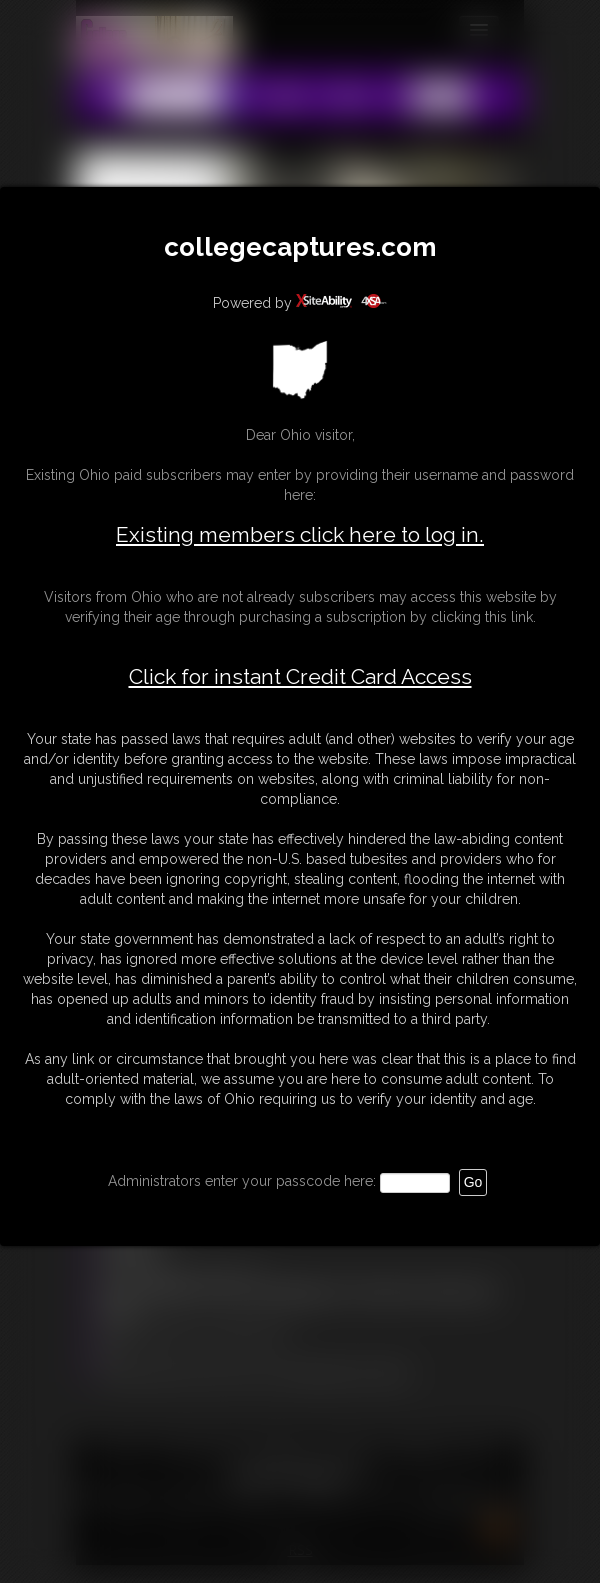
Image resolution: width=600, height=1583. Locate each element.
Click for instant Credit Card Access (300, 677)
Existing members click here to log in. (300, 534)
